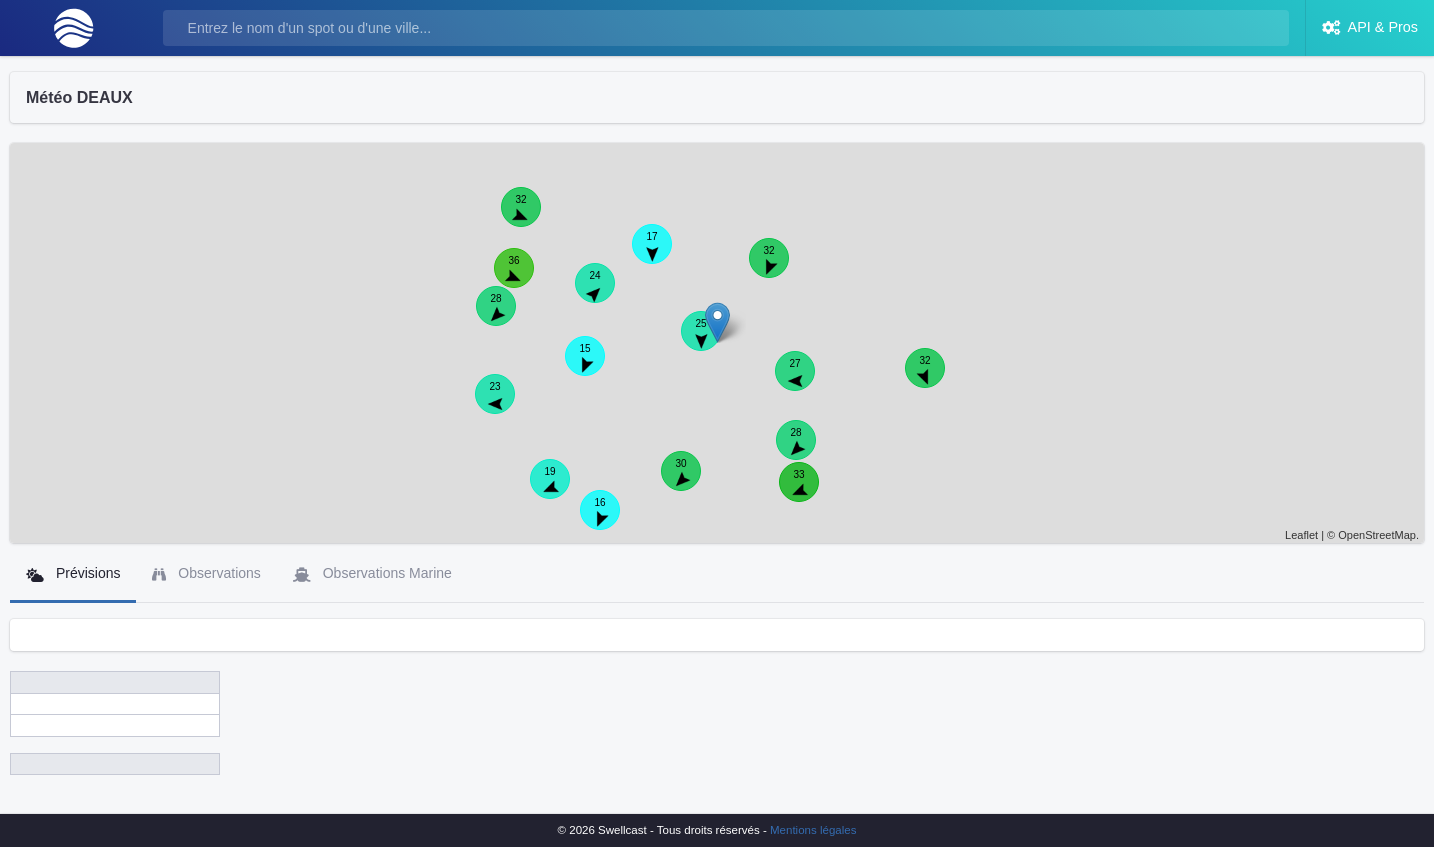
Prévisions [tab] (73, 573)
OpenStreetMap (1377, 535)
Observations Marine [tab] (372, 573)
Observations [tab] (206, 573)
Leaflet (1301, 535)
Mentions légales (813, 830)
